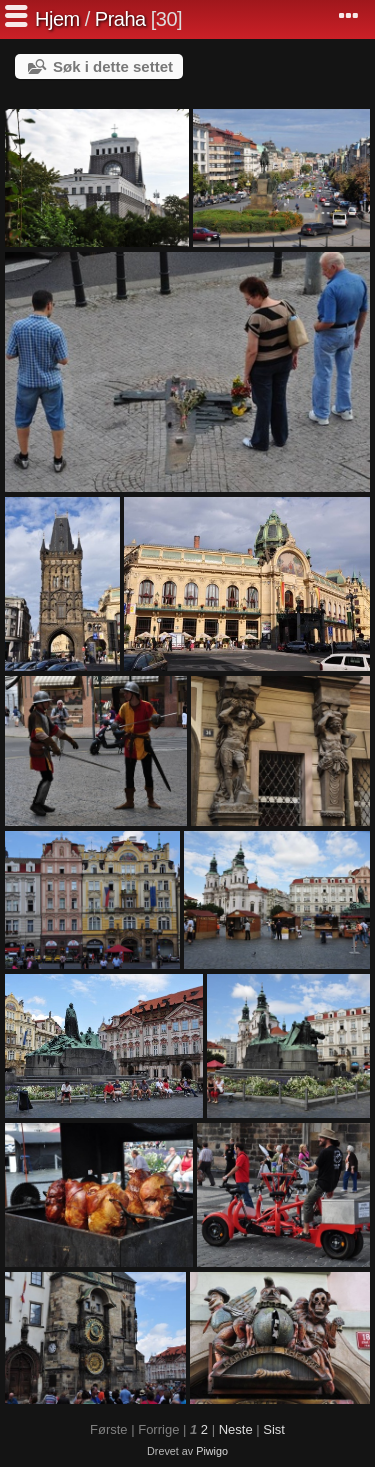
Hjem (57, 19)
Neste (236, 1429)
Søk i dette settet (113, 66)
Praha (120, 19)
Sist (274, 1429)
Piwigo (212, 1451)
